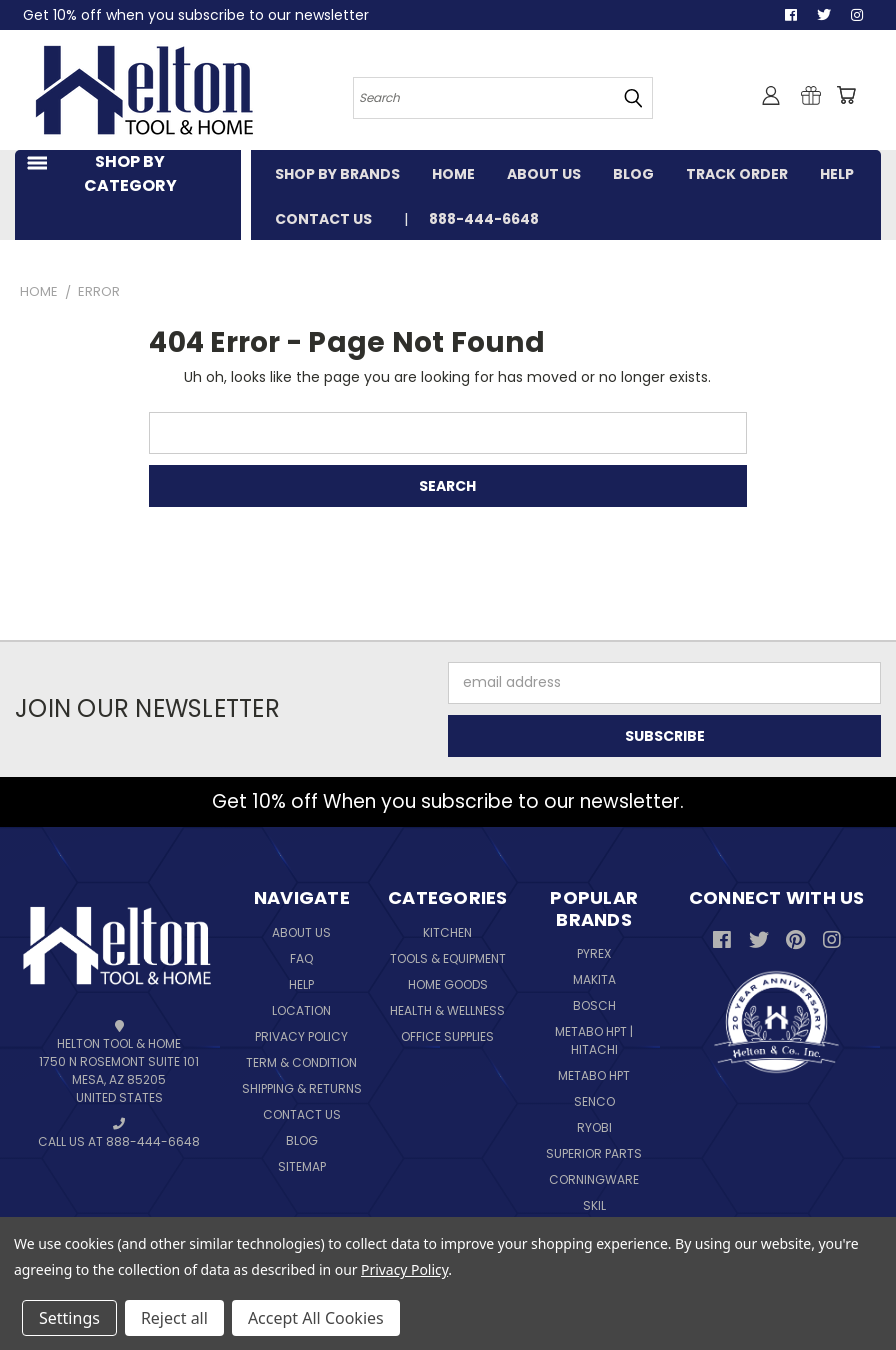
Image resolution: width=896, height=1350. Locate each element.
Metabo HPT (594, 1075)
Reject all (174, 1318)
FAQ (301, 958)
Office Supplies (447, 1036)
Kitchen (447, 932)
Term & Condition (301, 1062)
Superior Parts (594, 1153)
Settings (69, 1318)
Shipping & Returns (302, 1088)
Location (301, 1010)
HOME (453, 174)
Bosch (594, 1005)
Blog (302, 1140)
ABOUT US (544, 174)
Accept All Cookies (316, 1318)
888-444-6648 (484, 219)
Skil (594, 1205)
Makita (594, 979)
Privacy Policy (301, 1036)
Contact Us (302, 1114)
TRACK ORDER (737, 174)
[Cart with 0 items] (846, 95)
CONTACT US (323, 219)
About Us (301, 932)
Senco (594, 1101)
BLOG (633, 174)
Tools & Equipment (448, 958)
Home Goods (448, 984)
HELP (837, 174)
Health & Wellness (447, 1010)
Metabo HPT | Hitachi (594, 1040)
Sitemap (302, 1166)
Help (301, 984)
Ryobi (594, 1127)
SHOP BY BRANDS (337, 174)
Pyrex (594, 953)
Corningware (594, 1179)
